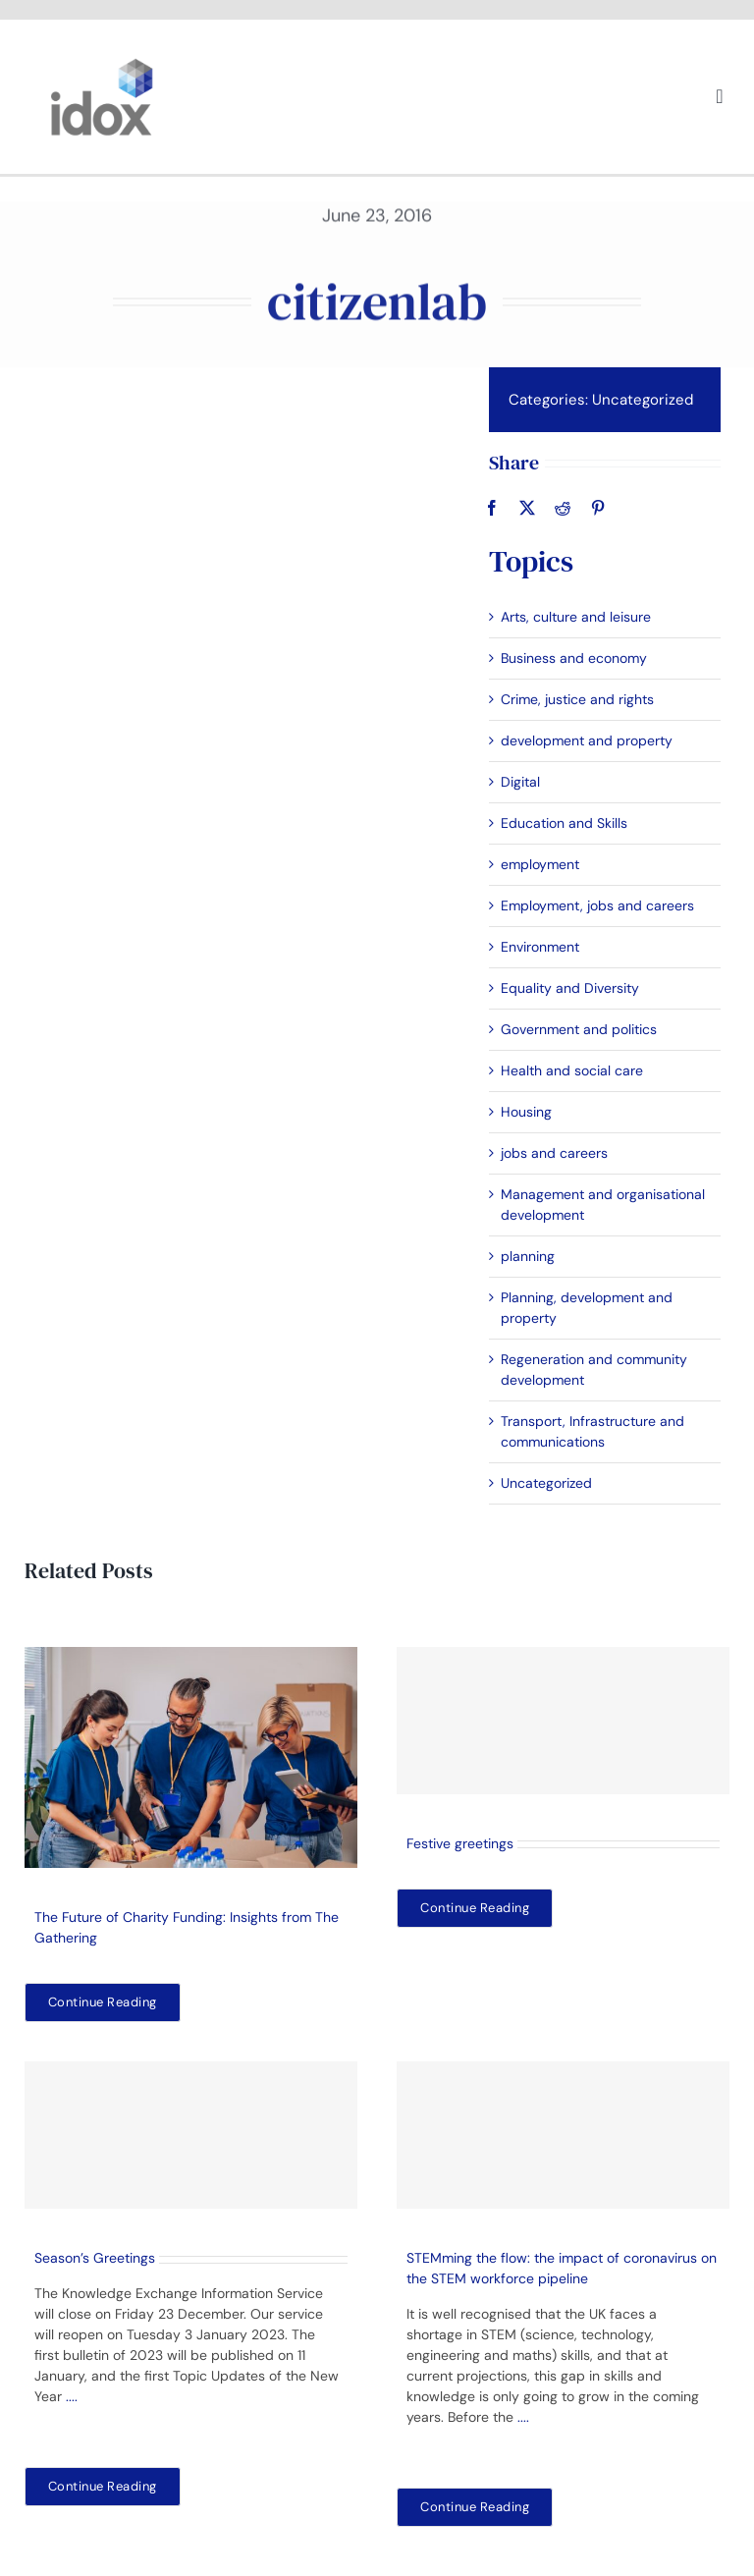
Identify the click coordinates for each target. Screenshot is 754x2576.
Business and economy (573, 658)
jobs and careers (553, 1153)
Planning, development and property (586, 1307)
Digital (519, 782)
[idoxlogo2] (102, 63)
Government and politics (578, 1029)
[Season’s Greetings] (191, 2135)
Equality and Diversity (569, 988)
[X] (526, 508)
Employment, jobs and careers (596, 905)
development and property (586, 740)
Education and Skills (563, 823)
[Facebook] (491, 508)
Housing (525, 1112)
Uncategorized (641, 400)
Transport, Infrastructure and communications (591, 1431)
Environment (539, 947)
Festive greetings (459, 1843)
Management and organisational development (602, 1204)
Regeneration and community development (593, 1369)
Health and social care (571, 1070)
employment (539, 864)
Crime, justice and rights (576, 699)
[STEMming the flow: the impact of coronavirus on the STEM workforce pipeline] (563, 2135)
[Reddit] (561, 508)
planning (527, 1256)
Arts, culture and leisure (575, 617)
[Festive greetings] (563, 1720)
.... (72, 2396)
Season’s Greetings (94, 2258)
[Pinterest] (597, 508)
